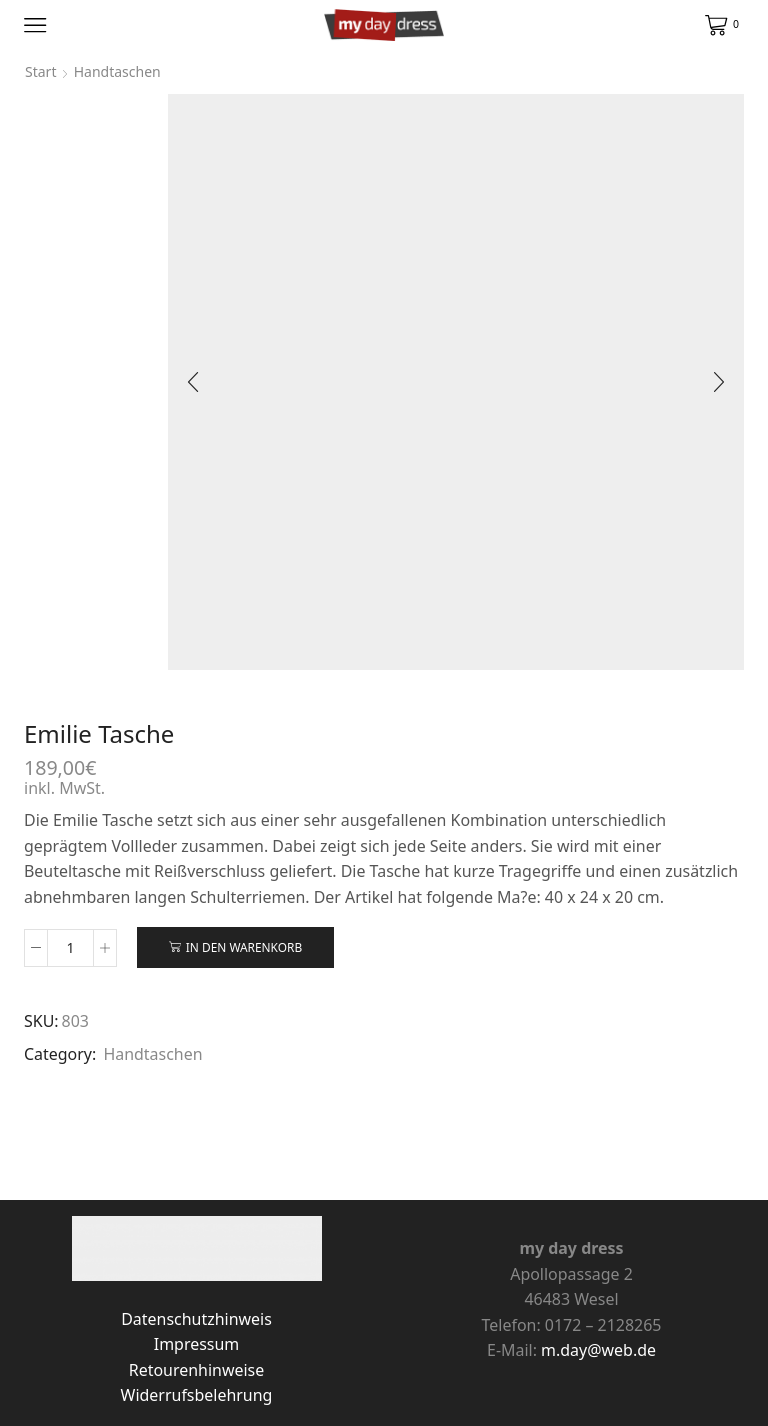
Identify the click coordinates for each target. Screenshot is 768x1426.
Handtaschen (152, 1054)
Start (40, 71)
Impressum (196, 1344)
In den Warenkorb (244, 947)
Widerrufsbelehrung (197, 1395)
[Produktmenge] (70, 948)
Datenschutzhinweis (196, 1319)
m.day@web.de (598, 1350)
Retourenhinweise (196, 1370)
